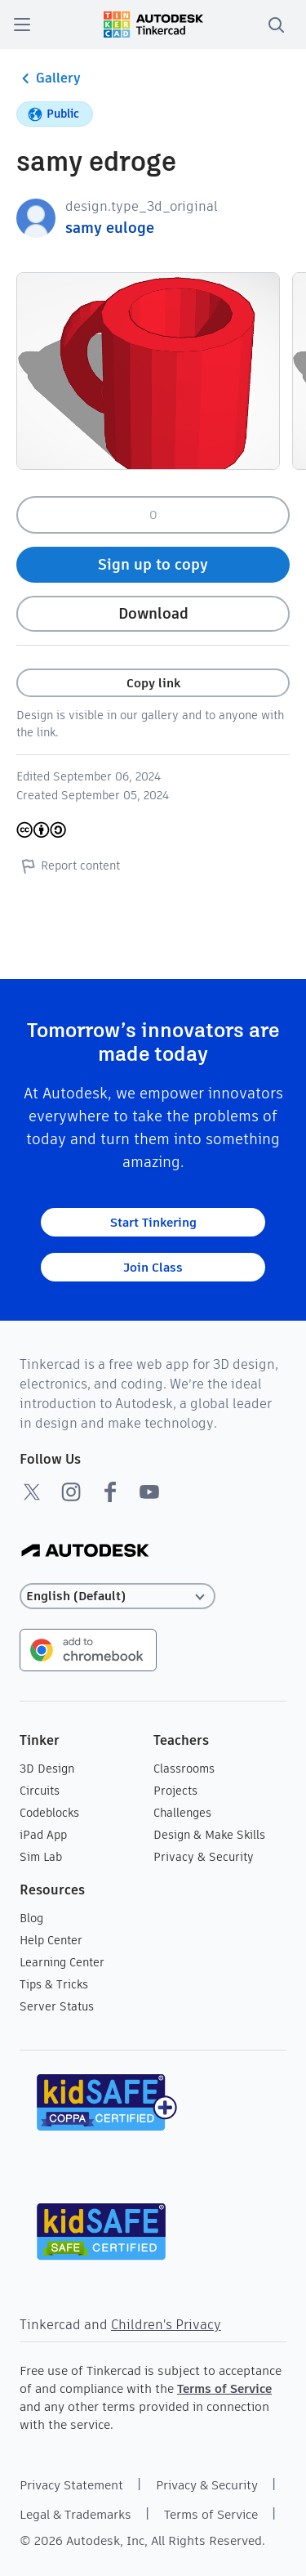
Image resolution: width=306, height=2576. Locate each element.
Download (153, 613)
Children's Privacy (166, 2324)
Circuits (40, 1790)
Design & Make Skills (209, 1835)
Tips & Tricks (54, 1984)
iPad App (43, 1835)
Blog (31, 1918)
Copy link (153, 682)
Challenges (182, 1813)
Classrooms (184, 1768)
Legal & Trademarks (75, 2514)
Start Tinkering (153, 1222)
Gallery (48, 78)
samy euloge (109, 227)
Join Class (153, 1267)
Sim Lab (41, 1857)
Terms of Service (224, 2388)
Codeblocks (49, 1813)
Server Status (57, 2006)
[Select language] (117, 1596)
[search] (276, 24)
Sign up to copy (153, 564)
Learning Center (62, 1962)
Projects (175, 1790)
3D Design (47, 1768)
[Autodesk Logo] (85, 1551)
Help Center (51, 1940)
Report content (68, 865)
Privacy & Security (203, 1857)
